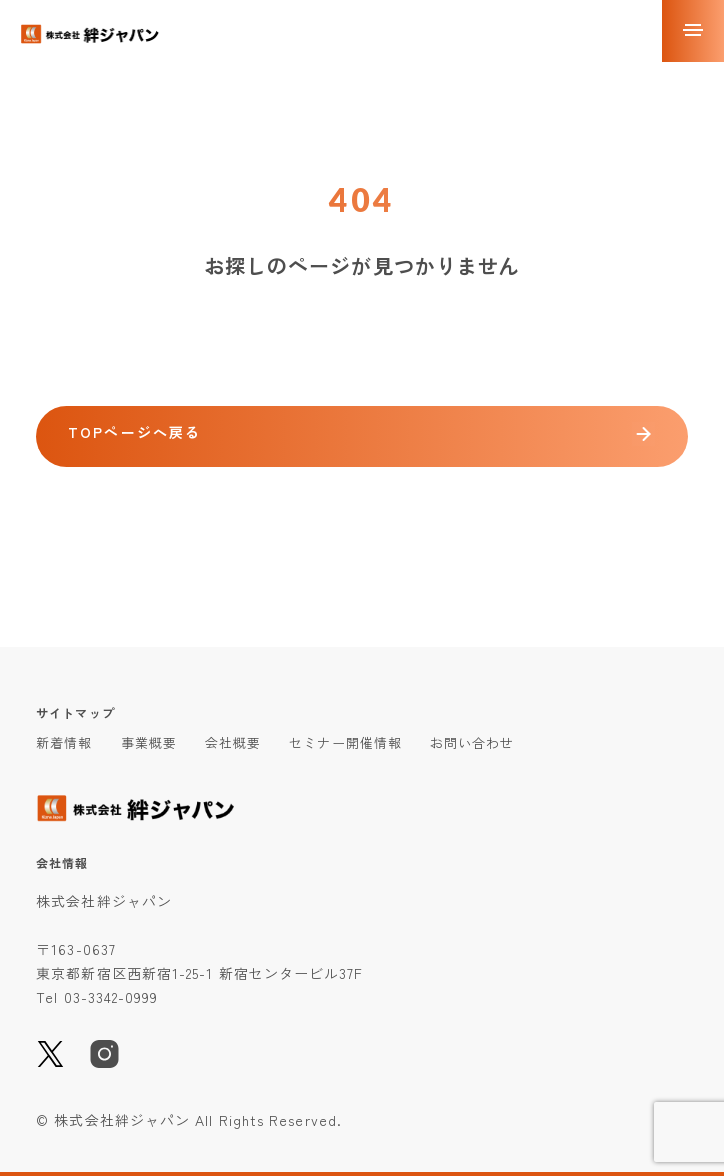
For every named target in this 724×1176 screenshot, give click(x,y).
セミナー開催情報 (345, 742)
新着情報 (64, 742)
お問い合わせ (472, 742)
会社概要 (233, 742)
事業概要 (149, 742)
